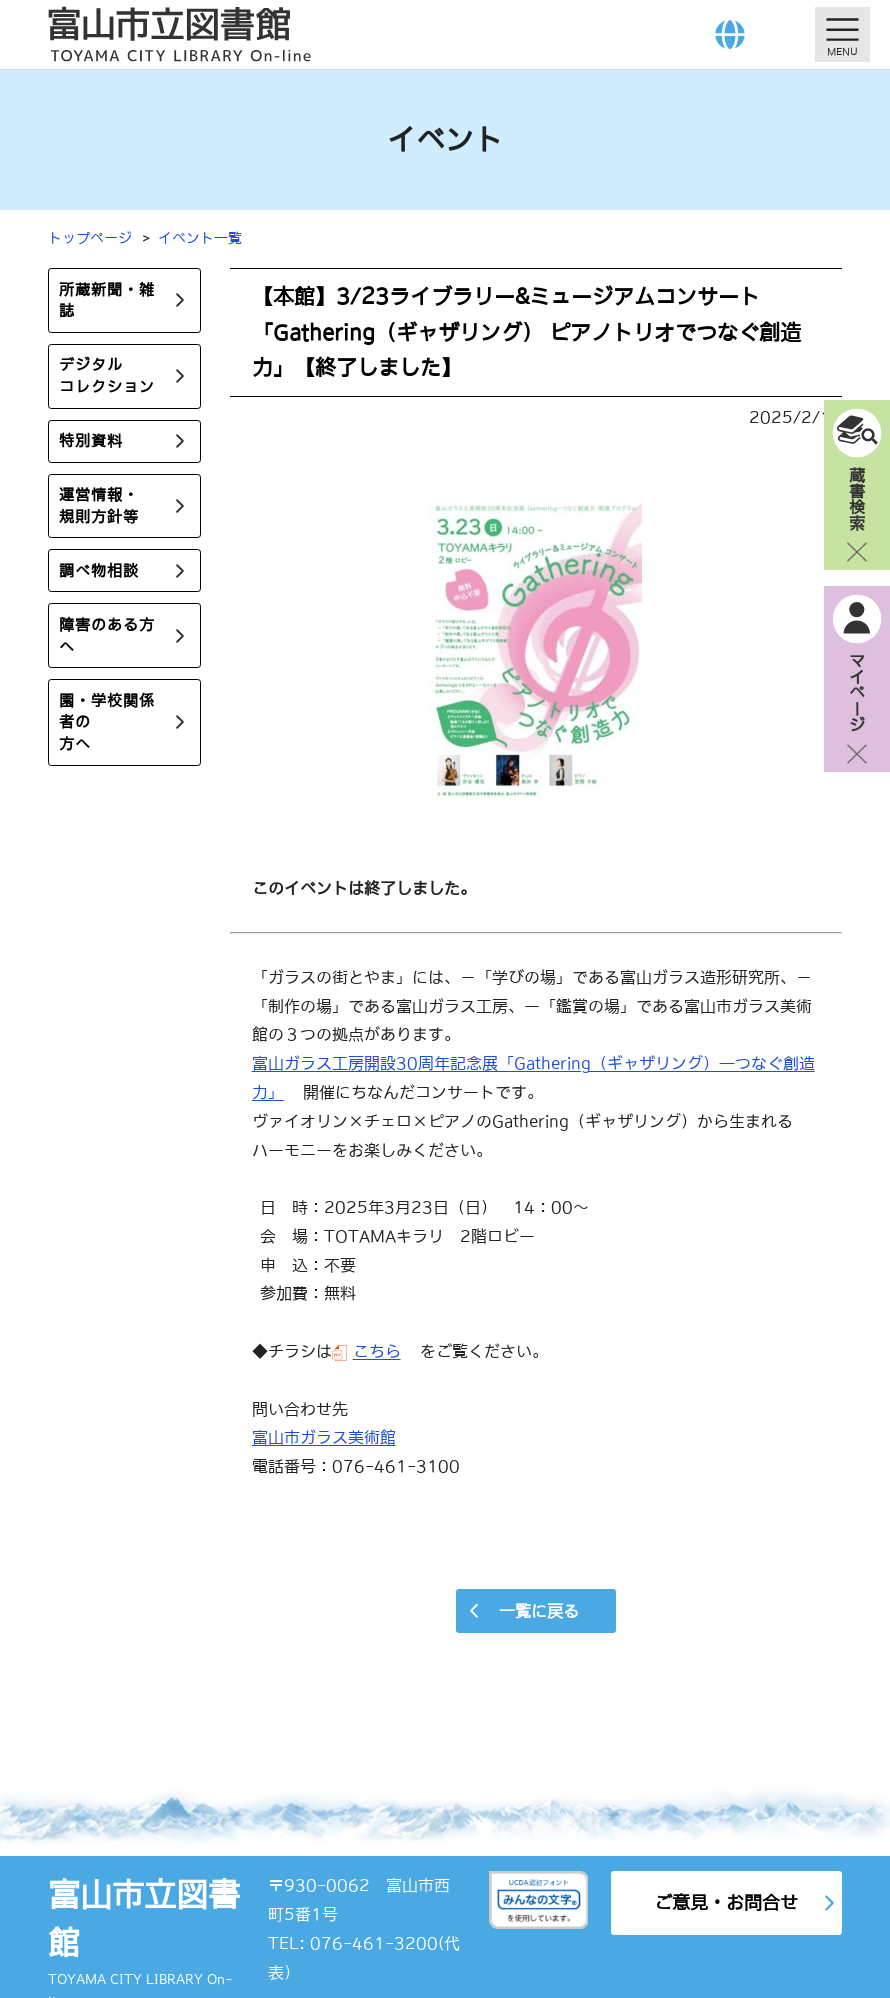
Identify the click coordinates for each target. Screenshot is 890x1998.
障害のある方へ (107, 636)
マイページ (857, 692)
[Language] (730, 34)
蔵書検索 (857, 498)
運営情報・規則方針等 (99, 506)
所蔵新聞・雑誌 (107, 300)
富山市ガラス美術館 (324, 1437)
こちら (377, 1351)
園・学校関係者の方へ (107, 723)
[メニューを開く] (842, 34)
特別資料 (91, 441)
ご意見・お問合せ (726, 1902)
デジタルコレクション (107, 376)
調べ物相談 (99, 571)
